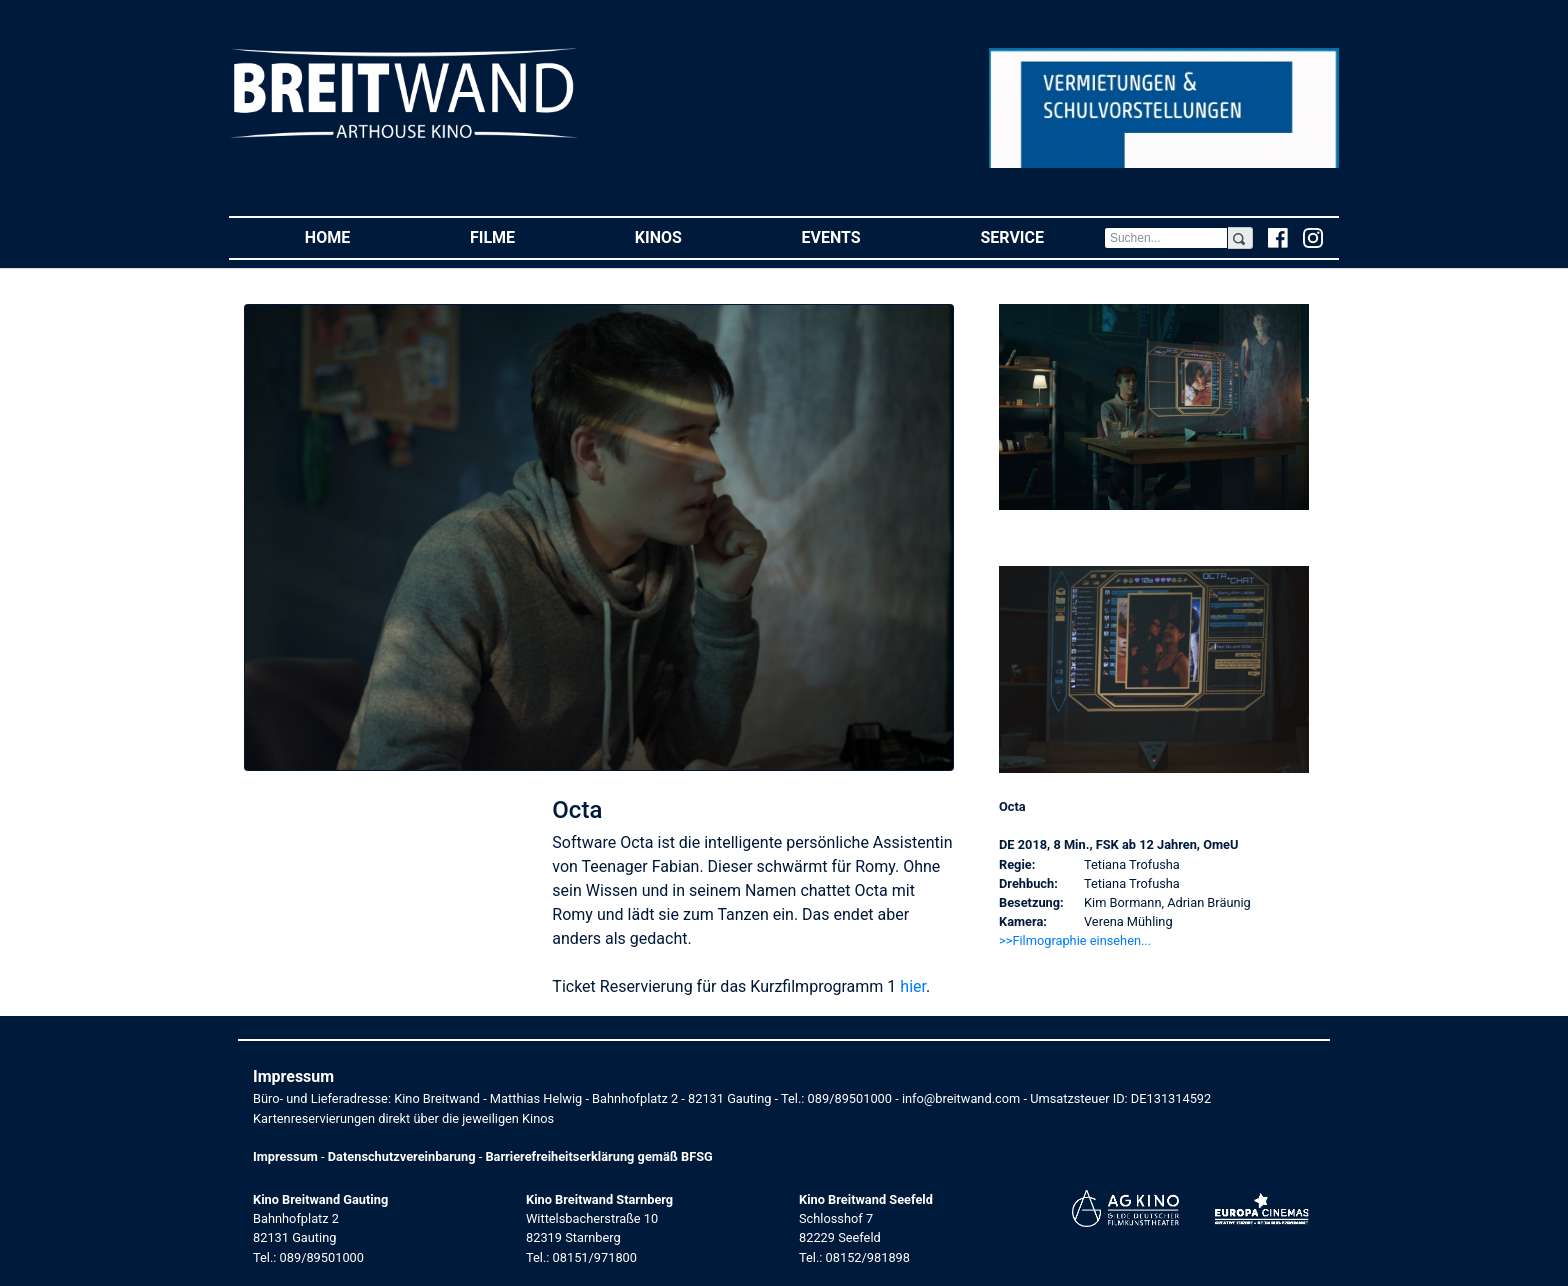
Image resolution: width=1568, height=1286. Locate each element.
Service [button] (1041, 236)
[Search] (1166, 238)
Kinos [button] (688, 236)
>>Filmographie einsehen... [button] (1075, 940)
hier (913, 986)
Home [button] (357, 236)
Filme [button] (522, 236)
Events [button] (861, 236)
